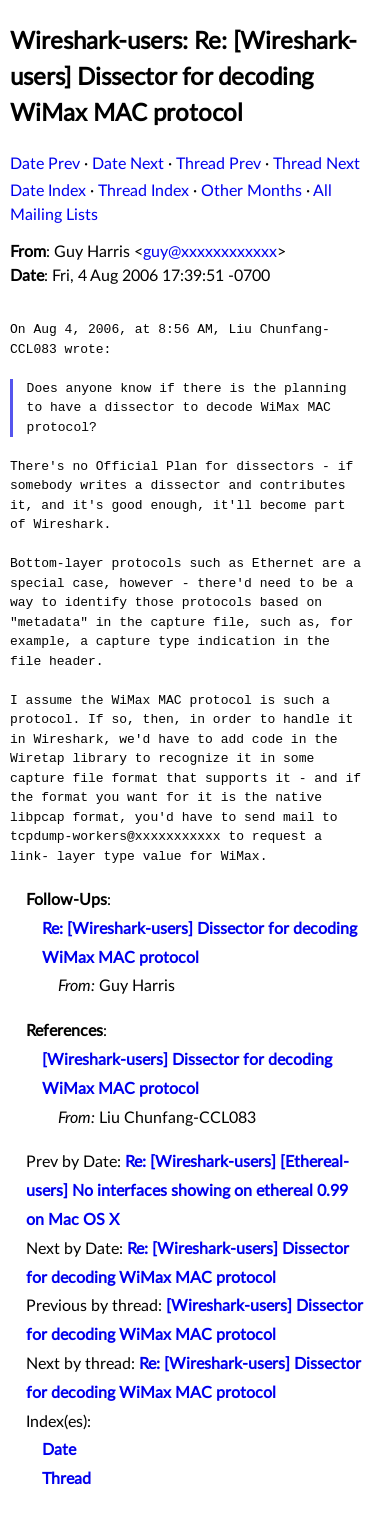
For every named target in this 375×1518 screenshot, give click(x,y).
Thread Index (143, 191)
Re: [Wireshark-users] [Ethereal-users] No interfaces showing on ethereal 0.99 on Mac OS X (187, 1191)
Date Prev (45, 164)
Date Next (128, 164)
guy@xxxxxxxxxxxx (210, 252)
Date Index (48, 191)
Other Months (251, 191)
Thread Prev (218, 164)
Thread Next (316, 164)
